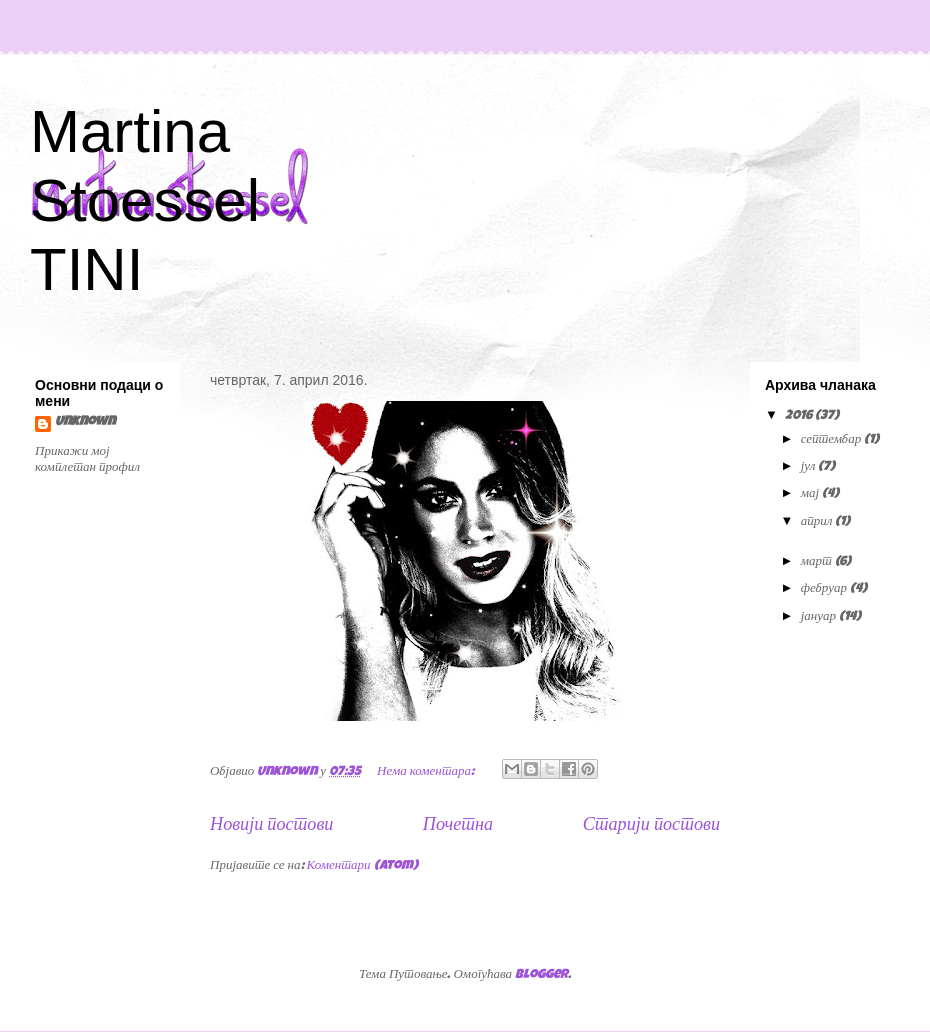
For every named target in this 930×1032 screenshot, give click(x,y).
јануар (820, 617)
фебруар (825, 589)
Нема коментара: (427, 772)
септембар (833, 440)
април (818, 522)
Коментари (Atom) (362, 866)
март (818, 562)
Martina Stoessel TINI (145, 200)
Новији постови (271, 826)
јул (810, 467)
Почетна (458, 826)
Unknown (85, 422)
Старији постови (651, 826)
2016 (800, 416)
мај (811, 494)
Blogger (541, 975)
